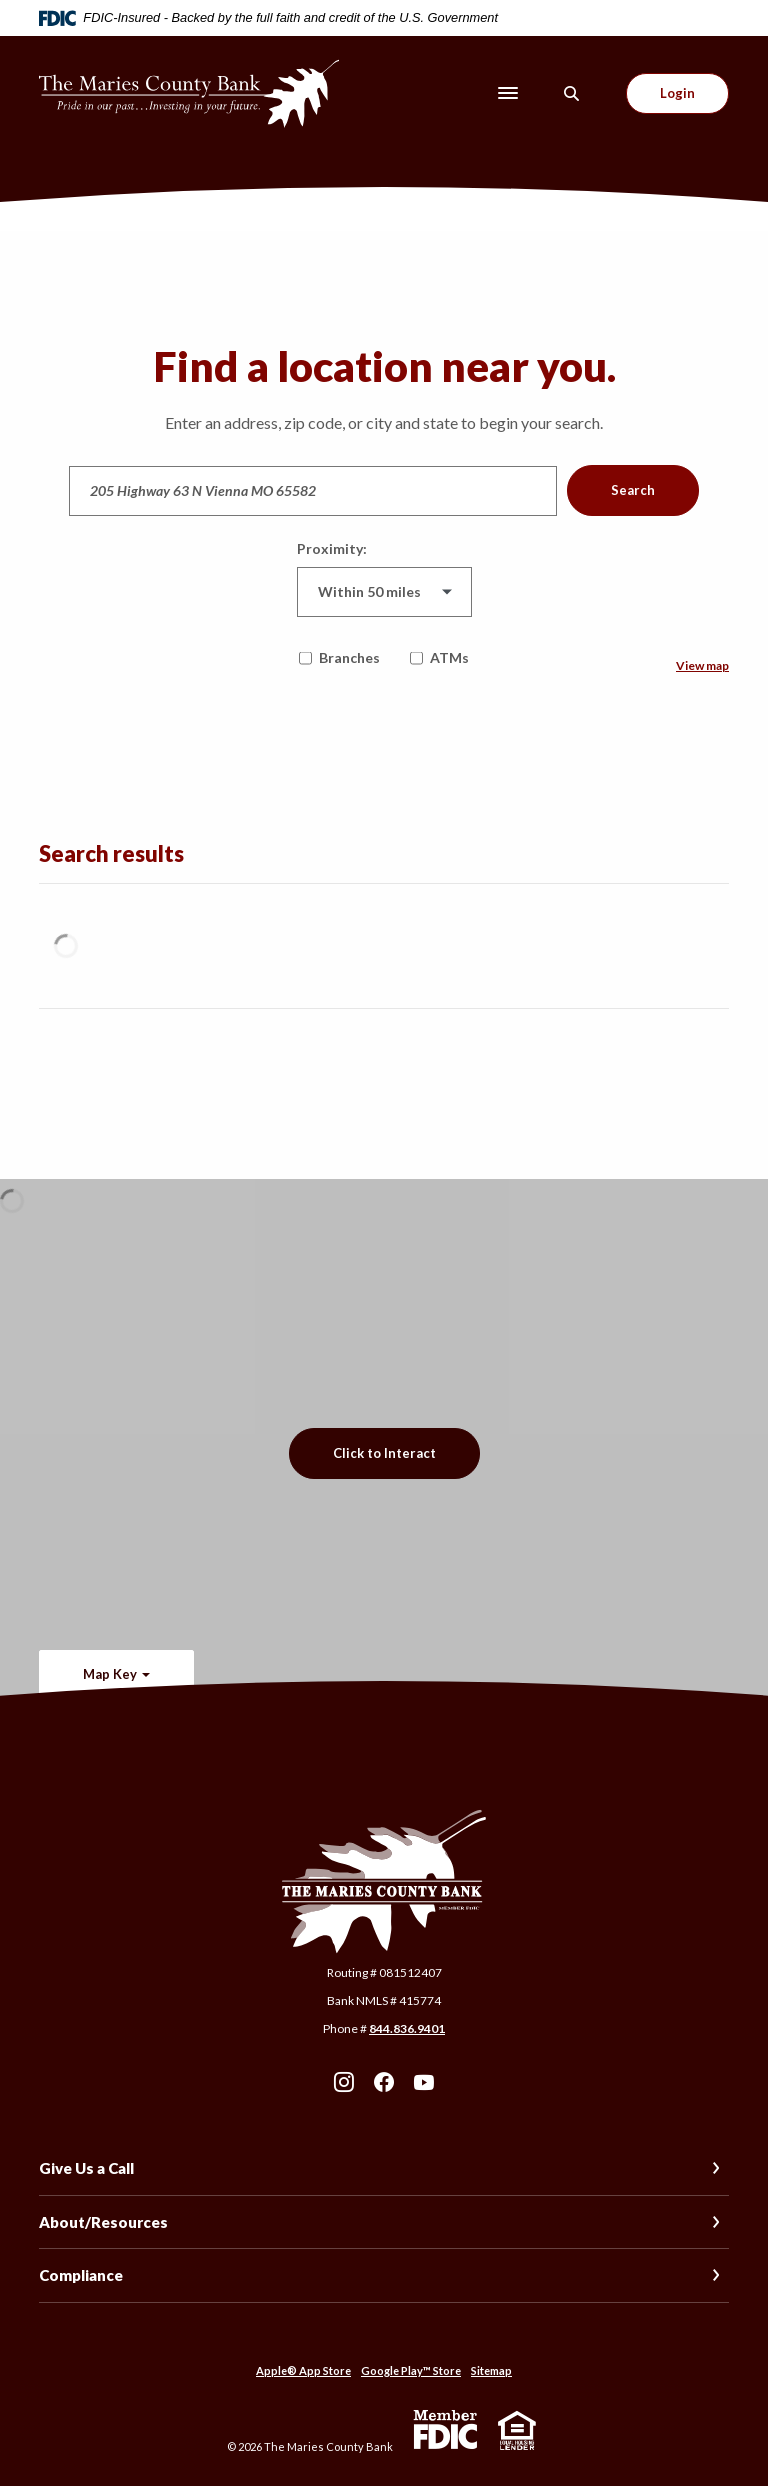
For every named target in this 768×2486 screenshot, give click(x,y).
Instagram (344, 2082)
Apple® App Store (303, 2370)
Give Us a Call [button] (86, 2168)
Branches (339, 657)
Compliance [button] (81, 2275)
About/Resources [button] (103, 2222)
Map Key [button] (110, 1674)
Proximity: (332, 548)
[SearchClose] (572, 93)
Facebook (384, 2082)
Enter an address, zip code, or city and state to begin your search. (384, 422)
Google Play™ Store (411, 2370)
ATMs (439, 657)
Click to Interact (384, 1453)
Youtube (424, 2082)
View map (702, 665)
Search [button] (633, 490)
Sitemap (491, 2370)
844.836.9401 (407, 2028)
